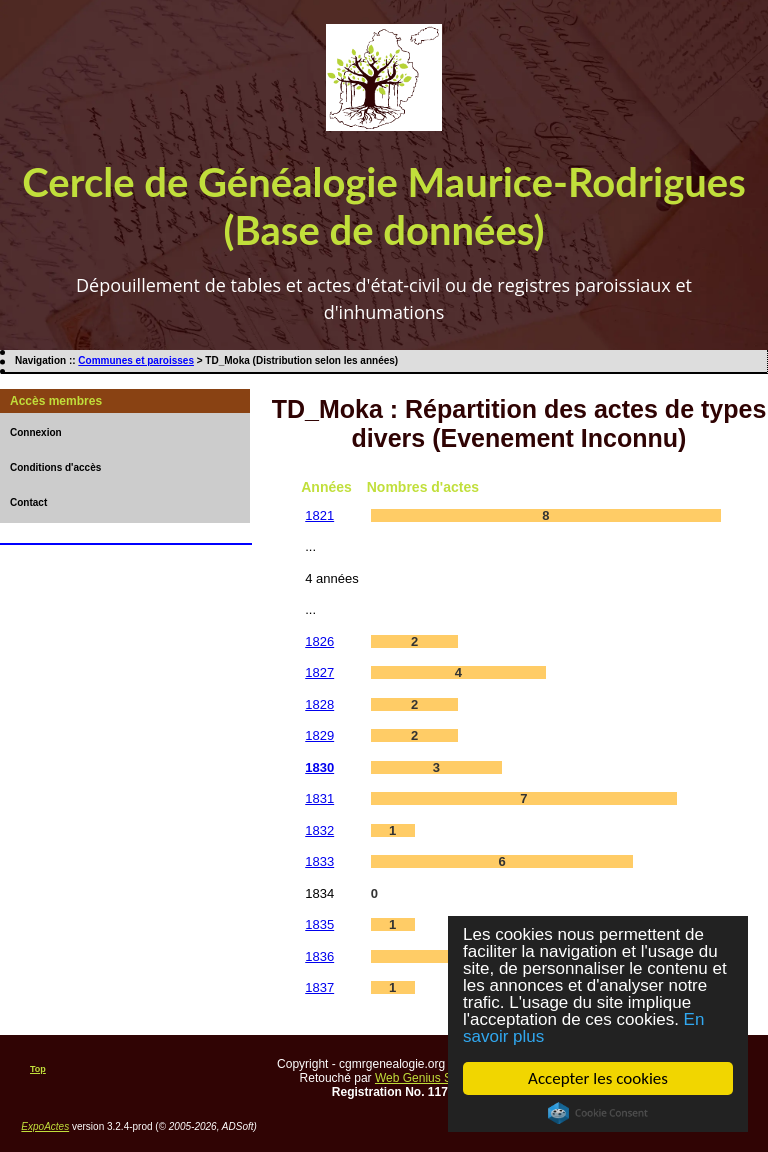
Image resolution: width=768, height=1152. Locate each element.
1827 (319, 672)
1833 (319, 861)
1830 (319, 767)
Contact (28, 502)
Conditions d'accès (55, 467)
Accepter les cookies (598, 1078)
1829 (319, 735)
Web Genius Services (432, 1078)
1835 (319, 924)
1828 (319, 704)
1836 (319, 956)
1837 (319, 987)
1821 (319, 515)
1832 (319, 830)
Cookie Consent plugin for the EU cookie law (598, 1113)
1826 (319, 641)
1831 (319, 798)
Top (38, 1069)
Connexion (36, 432)
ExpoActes (45, 1126)
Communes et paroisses (136, 360)
